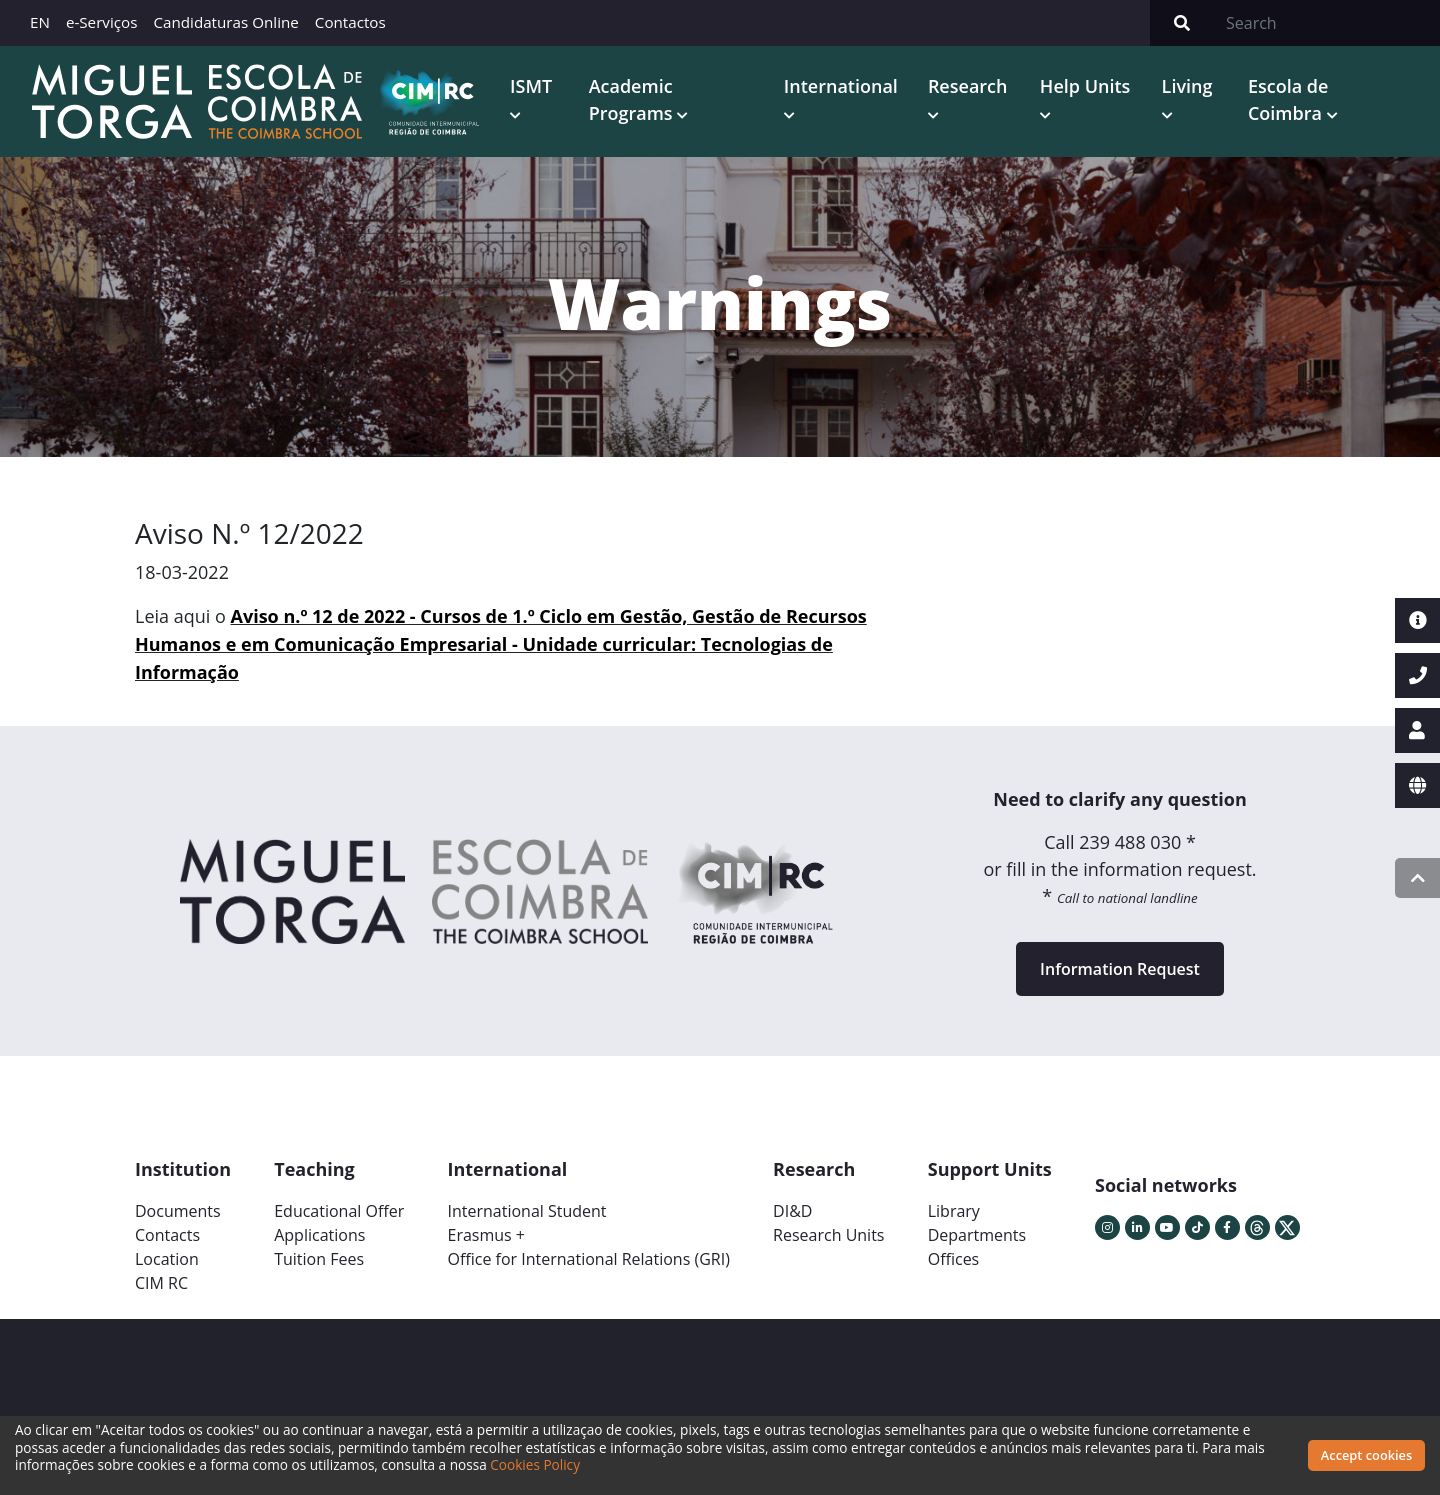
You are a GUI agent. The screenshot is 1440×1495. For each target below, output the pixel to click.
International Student (526, 1210)
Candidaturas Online (225, 22)
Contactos (350, 22)
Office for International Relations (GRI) (588, 1258)
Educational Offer (339, 1210)
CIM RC (161, 1282)
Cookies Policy (535, 1464)
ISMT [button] (527, 86)
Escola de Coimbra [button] (1287, 99)
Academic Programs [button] (629, 99)
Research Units (828, 1234)
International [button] (838, 86)
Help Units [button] (1083, 86)
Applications (319, 1234)
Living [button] (1185, 86)
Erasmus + (486, 1234)
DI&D (792, 1210)
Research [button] (965, 86)
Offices (954, 1258)
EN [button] (40, 22)
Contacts (167, 1234)
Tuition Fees (319, 1258)
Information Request (1120, 968)
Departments (977, 1234)
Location (167, 1258)
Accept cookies (1366, 1455)
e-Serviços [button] (102, 22)
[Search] (1327, 23)
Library (954, 1210)
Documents (178, 1210)
